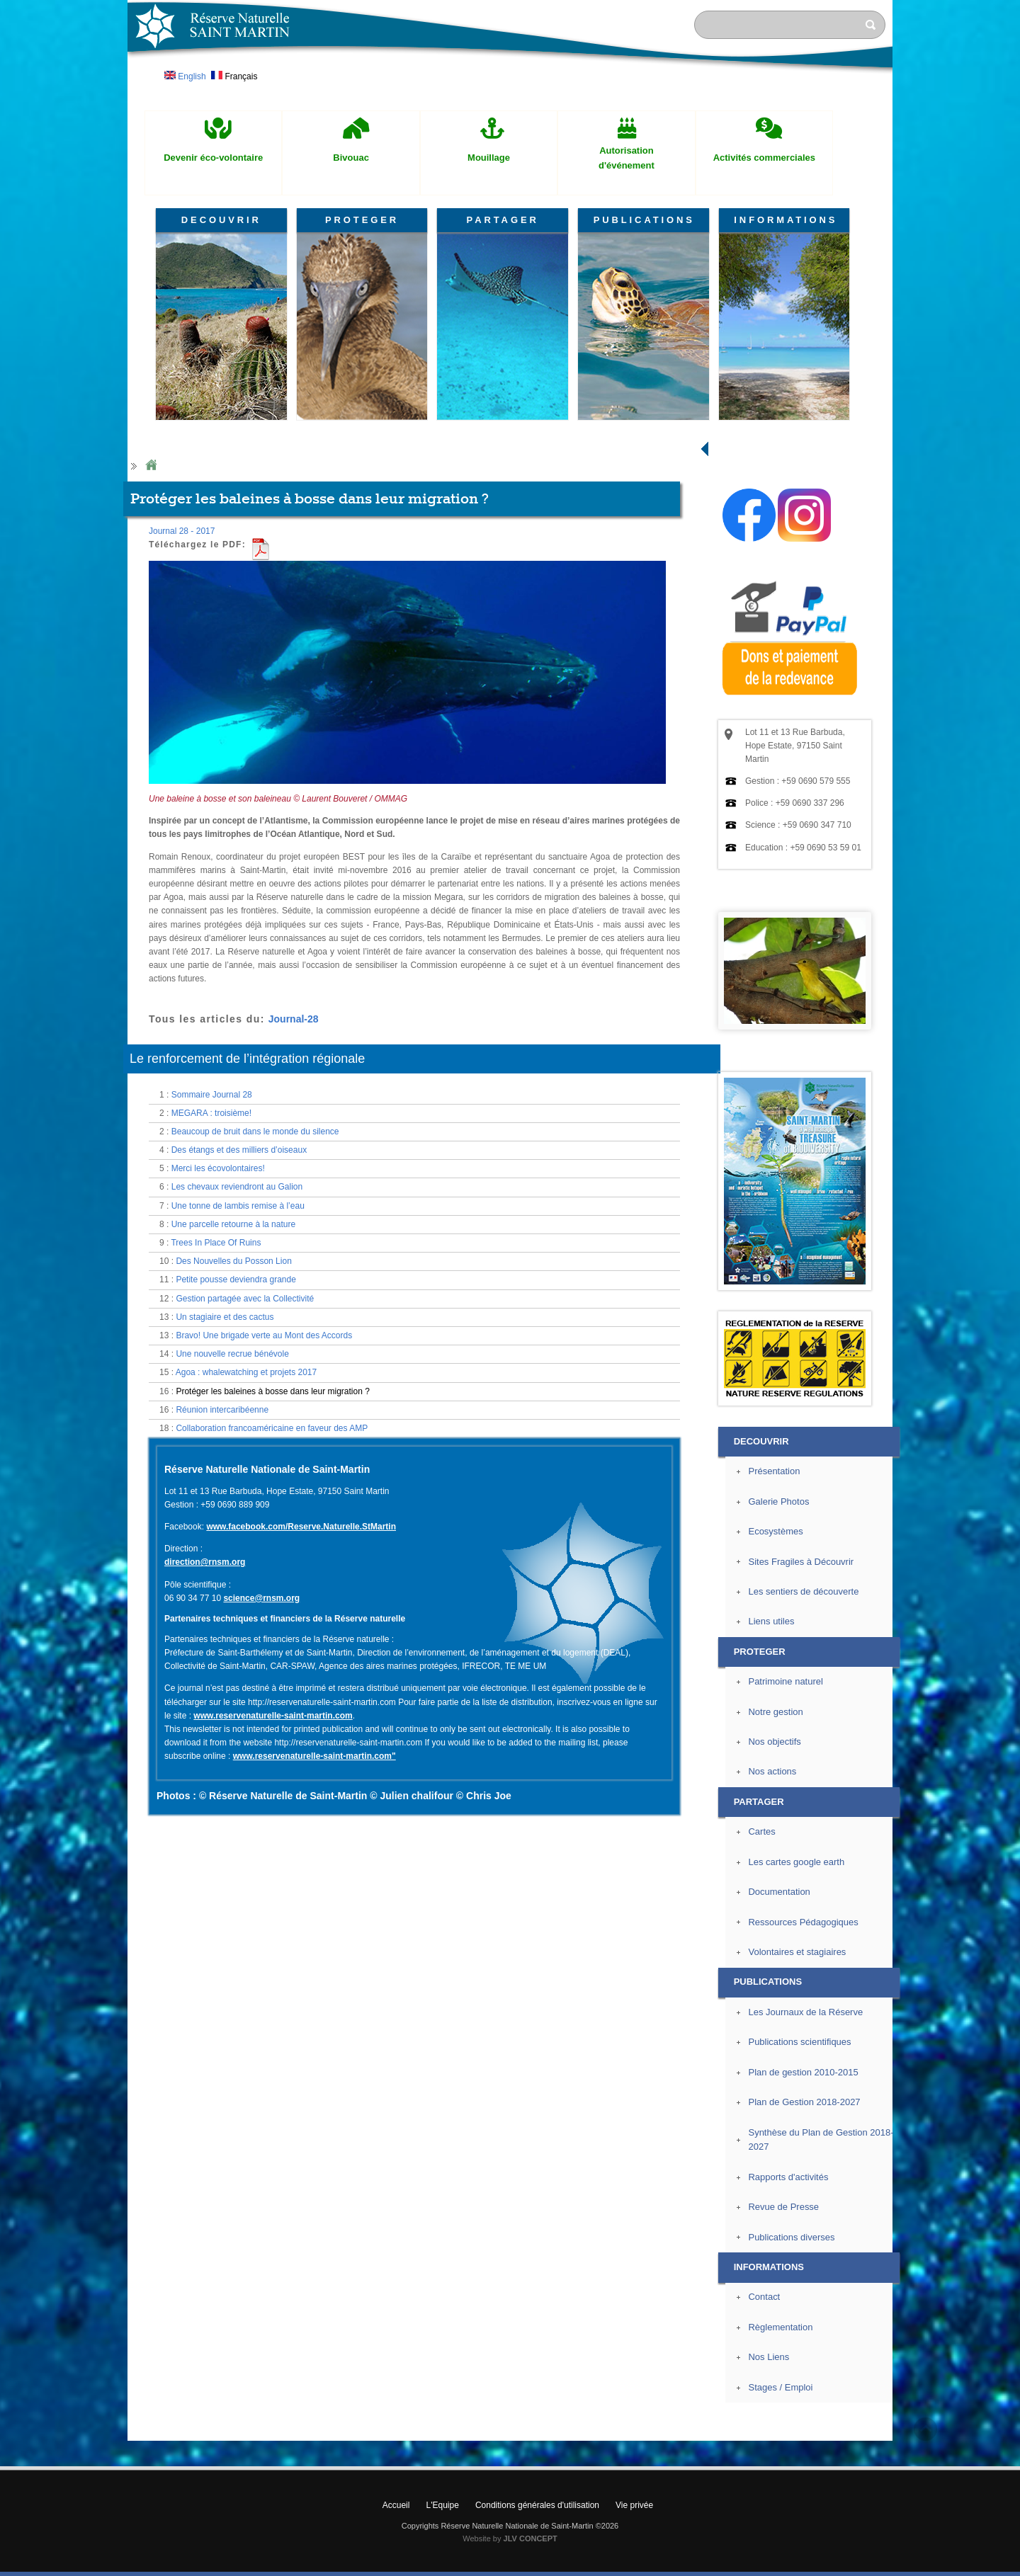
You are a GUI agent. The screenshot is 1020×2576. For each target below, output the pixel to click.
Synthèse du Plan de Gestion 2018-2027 (820, 2234)
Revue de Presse (783, 2301)
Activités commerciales (764, 157)
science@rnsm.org (261, 1693)
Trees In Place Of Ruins (216, 1338)
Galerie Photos (778, 1596)
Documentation (779, 1986)
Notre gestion (775, 1806)
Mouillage (489, 157)
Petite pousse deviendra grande (235, 1374)
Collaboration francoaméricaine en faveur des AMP (272, 1523)
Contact (764, 2391)
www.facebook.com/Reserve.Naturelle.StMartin (301, 1621)
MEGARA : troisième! (211, 1208)
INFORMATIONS (785, 220)
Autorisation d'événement (626, 158)
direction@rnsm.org (204, 1657)
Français (234, 76)
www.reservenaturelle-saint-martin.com (272, 1811)
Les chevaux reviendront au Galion (236, 1282)
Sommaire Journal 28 (211, 1189)
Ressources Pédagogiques (803, 2017)
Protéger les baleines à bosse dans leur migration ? (273, 1486)
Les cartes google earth (796, 1956)
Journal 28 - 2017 (182, 626)
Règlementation (780, 2422)
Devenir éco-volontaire (213, 157)
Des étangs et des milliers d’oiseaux (239, 1245)
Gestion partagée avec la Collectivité (245, 1393)
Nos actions (772, 1866)
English (185, 76)
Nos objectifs (774, 1836)
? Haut (925, 2524)
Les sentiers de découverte (803, 1686)
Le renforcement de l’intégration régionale (247, 1153)
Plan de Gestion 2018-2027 (804, 2197)
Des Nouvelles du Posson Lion (233, 1356)
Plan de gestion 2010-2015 (803, 2167)
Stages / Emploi (780, 2482)
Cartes (761, 1926)
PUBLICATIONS (644, 220)
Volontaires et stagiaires (797, 2046)
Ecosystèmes (775, 1626)
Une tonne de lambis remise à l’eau (238, 1301)
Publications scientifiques (799, 2136)
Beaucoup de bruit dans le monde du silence (255, 1226)
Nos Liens (768, 2451)
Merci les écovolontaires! (218, 1263)
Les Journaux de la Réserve (805, 2107)
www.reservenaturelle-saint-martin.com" (314, 1851)
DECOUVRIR (221, 220)
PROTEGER (362, 220)
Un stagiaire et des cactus (224, 1412)
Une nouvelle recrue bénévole (232, 1449)
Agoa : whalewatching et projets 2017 (246, 1467)
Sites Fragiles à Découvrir (801, 1656)
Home (151, 560)
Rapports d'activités (788, 2272)
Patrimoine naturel (785, 1776)
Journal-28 (293, 1113)
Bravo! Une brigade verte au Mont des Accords (264, 1430)
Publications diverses (791, 2332)
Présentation (774, 1566)
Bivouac (351, 157)
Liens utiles (771, 1716)
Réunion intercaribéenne (222, 1505)
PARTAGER (503, 220)
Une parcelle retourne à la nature (233, 1319)
